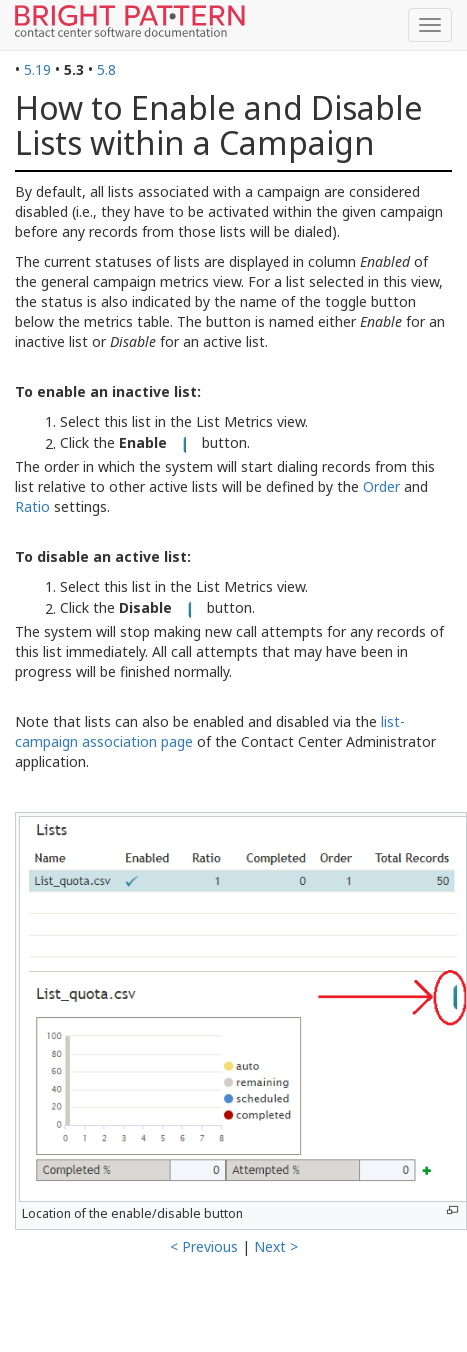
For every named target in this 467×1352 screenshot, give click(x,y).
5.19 (37, 69)
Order (381, 486)
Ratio (32, 506)
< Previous (204, 1246)
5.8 (106, 69)
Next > (276, 1246)
